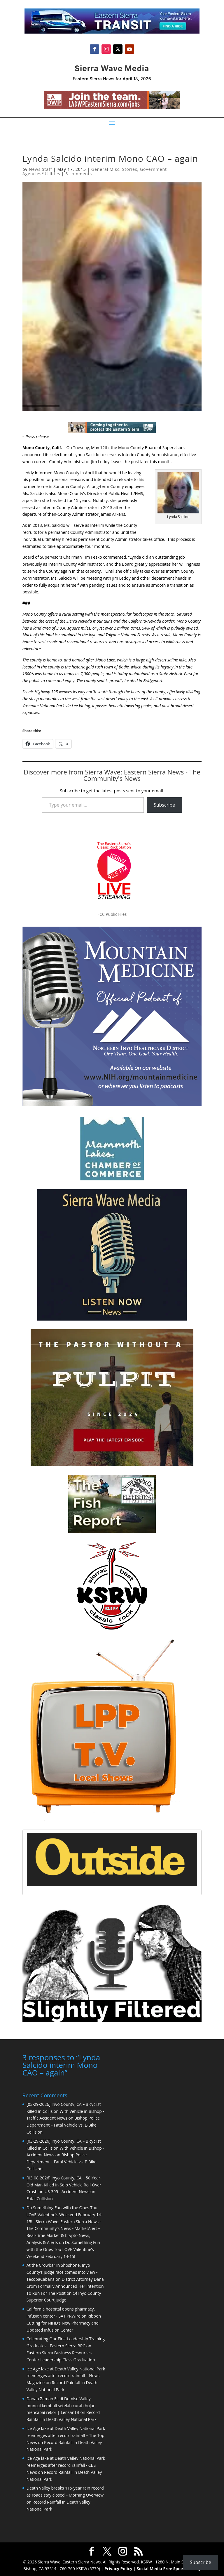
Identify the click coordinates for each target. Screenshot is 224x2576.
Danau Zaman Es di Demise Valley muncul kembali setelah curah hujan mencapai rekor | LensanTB (61, 2405)
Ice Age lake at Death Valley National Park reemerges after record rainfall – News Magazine (66, 2375)
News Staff (40, 169)
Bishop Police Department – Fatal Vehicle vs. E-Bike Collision (63, 2124)
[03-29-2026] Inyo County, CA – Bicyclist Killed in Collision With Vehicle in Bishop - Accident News (65, 2147)
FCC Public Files (112, 914)
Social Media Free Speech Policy (169, 2568)
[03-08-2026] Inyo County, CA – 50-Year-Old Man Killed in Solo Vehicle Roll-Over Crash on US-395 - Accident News (64, 2184)
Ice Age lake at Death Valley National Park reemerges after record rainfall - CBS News (66, 2464)
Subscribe (164, 805)
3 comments (78, 173)
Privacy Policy (118, 2568)
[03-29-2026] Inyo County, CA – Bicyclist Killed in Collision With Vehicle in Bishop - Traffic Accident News (65, 2110)
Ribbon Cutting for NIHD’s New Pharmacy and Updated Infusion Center (64, 2322)
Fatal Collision (40, 2198)
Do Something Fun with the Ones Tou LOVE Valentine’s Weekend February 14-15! (63, 2249)
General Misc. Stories (114, 169)
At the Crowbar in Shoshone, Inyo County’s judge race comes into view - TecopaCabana (62, 2271)
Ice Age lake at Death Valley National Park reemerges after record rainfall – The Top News (66, 2435)
